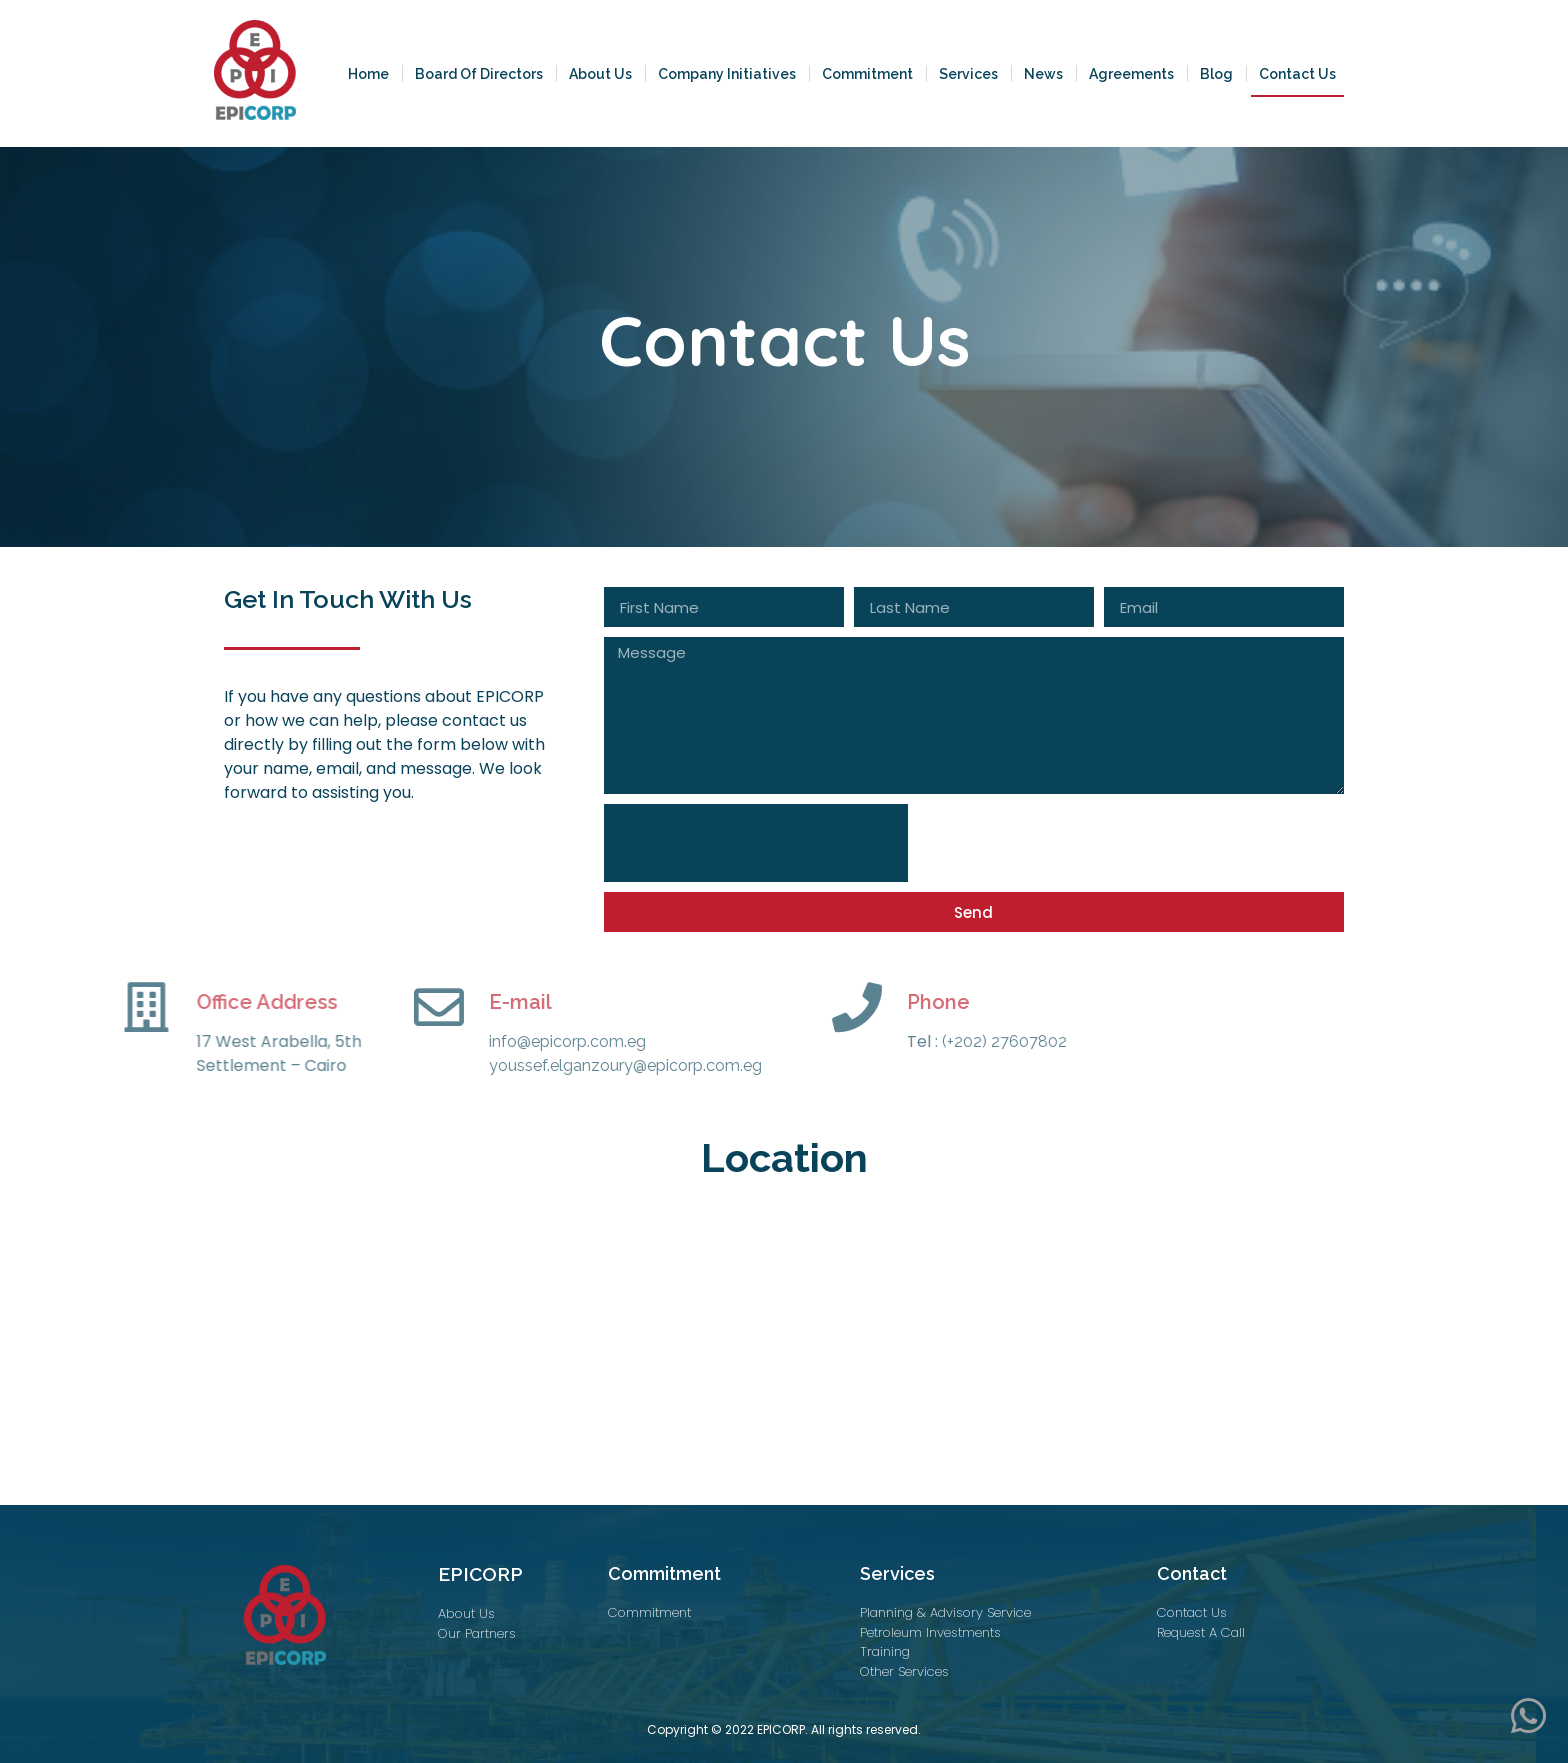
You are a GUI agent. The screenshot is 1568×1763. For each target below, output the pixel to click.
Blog (1216, 74)
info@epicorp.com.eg (445, 1041)
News (1043, 74)
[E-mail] (317, 1007)
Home (368, 74)
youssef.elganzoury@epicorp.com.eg (503, 1065)
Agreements (1131, 74)
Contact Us (1297, 74)
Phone (816, 1002)
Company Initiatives (727, 74)
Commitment (867, 74)
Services (968, 74)
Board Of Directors (479, 74)
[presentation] (756, 843)
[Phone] (735, 1007)
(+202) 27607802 (880, 1041)
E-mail (398, 1002)
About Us (600, 74)
